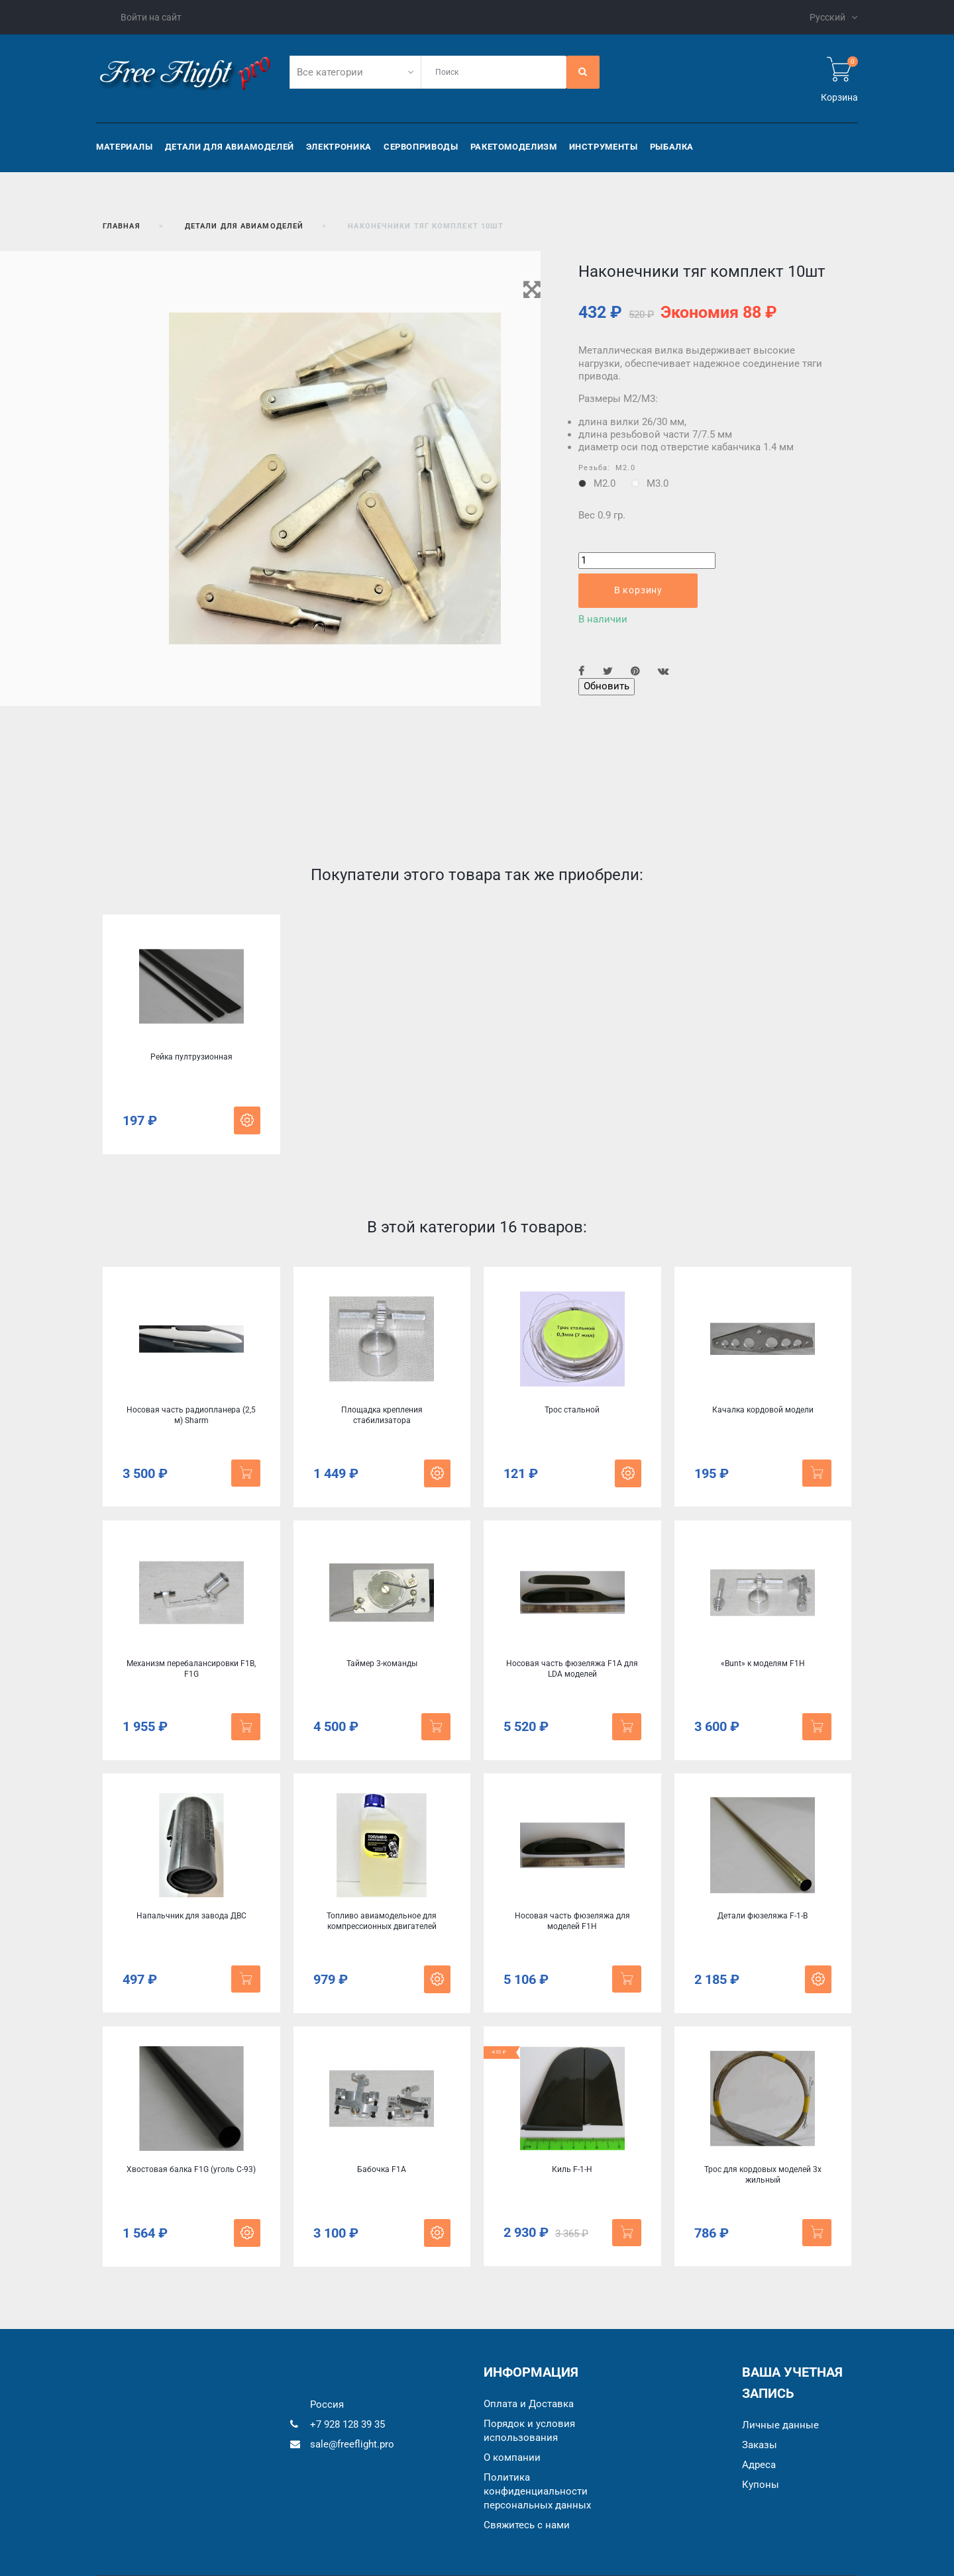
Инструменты (603, 147)
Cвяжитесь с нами (527, 2525)
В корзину (638, 590)
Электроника (339, 147)
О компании (512, 2457)
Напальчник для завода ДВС (191, 1915)
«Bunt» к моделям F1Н (763, 1663)
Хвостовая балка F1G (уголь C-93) (191, 2169)
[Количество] (647, 560)
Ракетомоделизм (513, 147)
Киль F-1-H (572, 2169)
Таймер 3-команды (381, 1663)
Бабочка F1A (381, 2169)
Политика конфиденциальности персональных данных (537, 2491)
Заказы (759, 2445)
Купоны (760, 2485)
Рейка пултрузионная (191, 1057)
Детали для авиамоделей (229, 147)
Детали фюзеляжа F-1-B (762, 1915)
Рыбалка (672, 147)
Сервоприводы (421, 147)
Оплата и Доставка (529, 2404)
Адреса (759, 2465)
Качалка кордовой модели (763, 1409)
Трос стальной (572, 1409)
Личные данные (780, 2425)
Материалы (124, 147)
